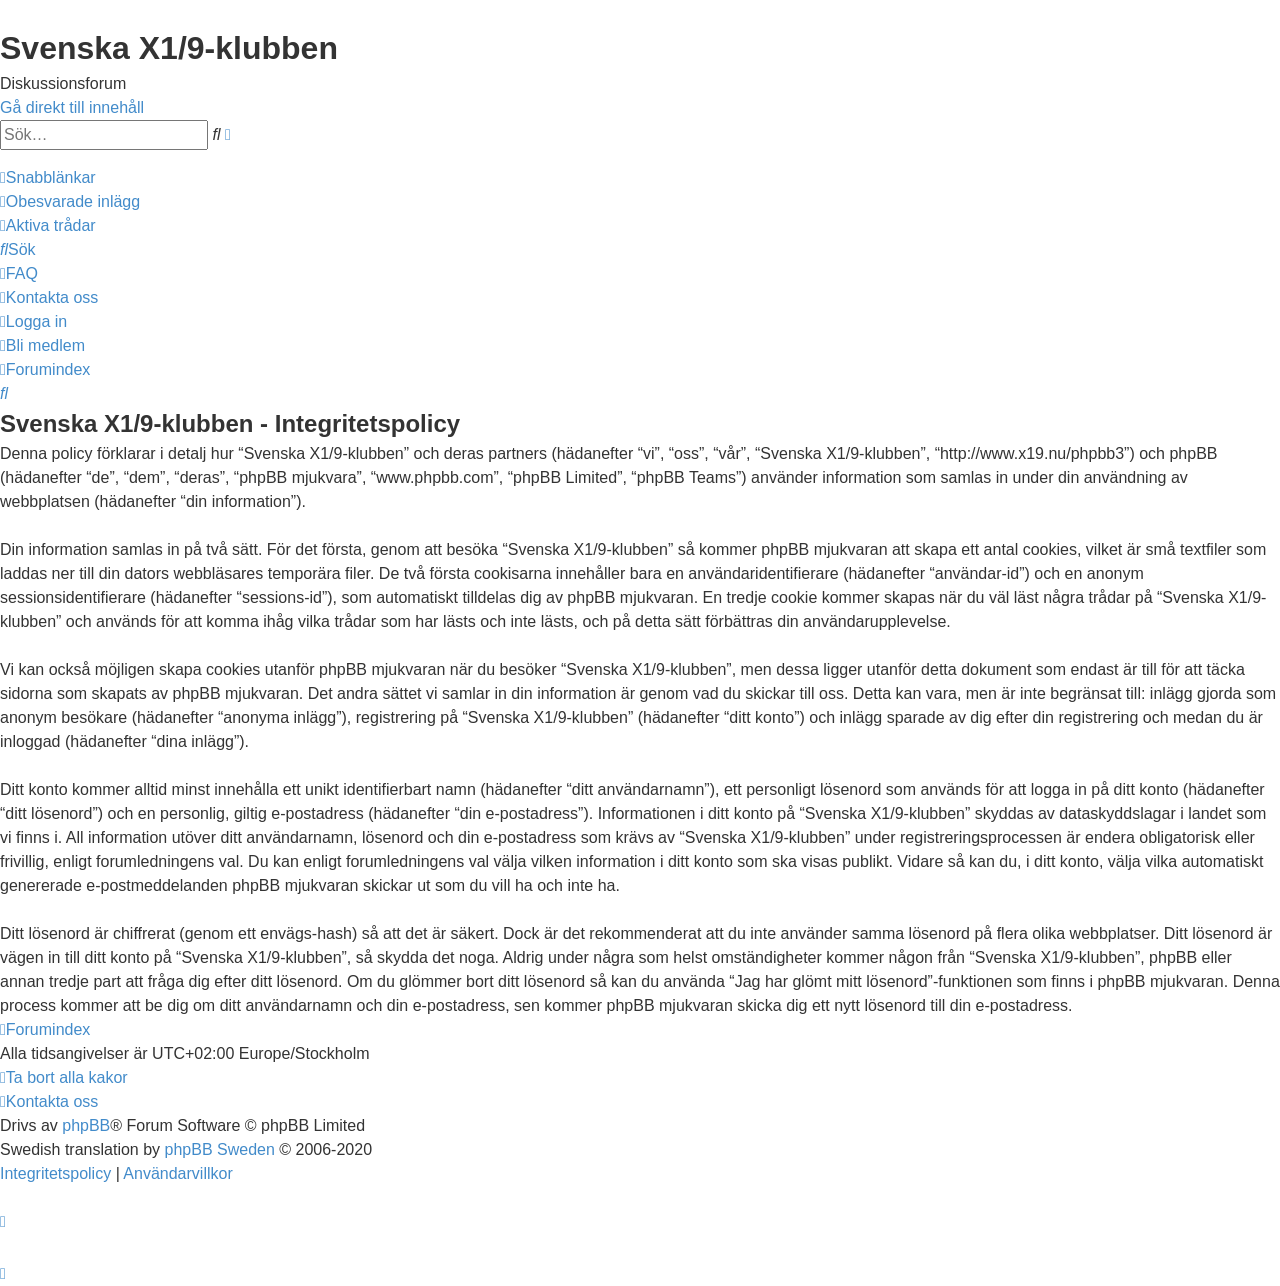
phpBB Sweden (220, 1149)
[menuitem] (70, 201)
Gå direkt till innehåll (72, 107)
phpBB (86, 1125)
